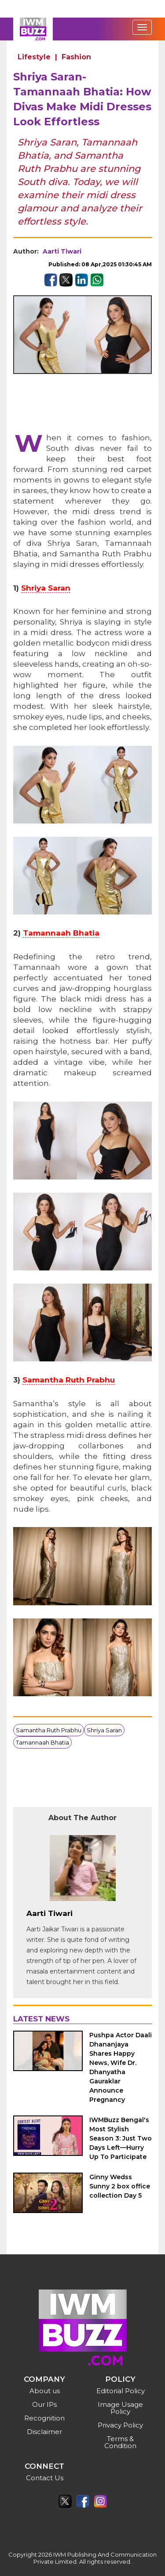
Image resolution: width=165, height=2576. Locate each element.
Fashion (76, 57)
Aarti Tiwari (62, 251)
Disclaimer (44, 2431)
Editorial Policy (120, 2391)
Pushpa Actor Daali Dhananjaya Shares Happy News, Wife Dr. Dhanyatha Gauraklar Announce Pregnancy (120, 2067)
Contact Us (44, 2478)
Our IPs (44, 2404)
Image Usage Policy (120, 2408)
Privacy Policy (120, 2425)
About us (44, 2391)
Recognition (44, 2418)
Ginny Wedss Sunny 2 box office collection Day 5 (119, 2186)
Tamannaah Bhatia (61, 933)
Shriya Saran (45, 588)
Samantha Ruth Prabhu (68, 1379)
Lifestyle (34, 57)
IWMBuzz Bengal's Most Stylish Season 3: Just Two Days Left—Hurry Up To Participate (120, 2138)
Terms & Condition (120, 2442)
